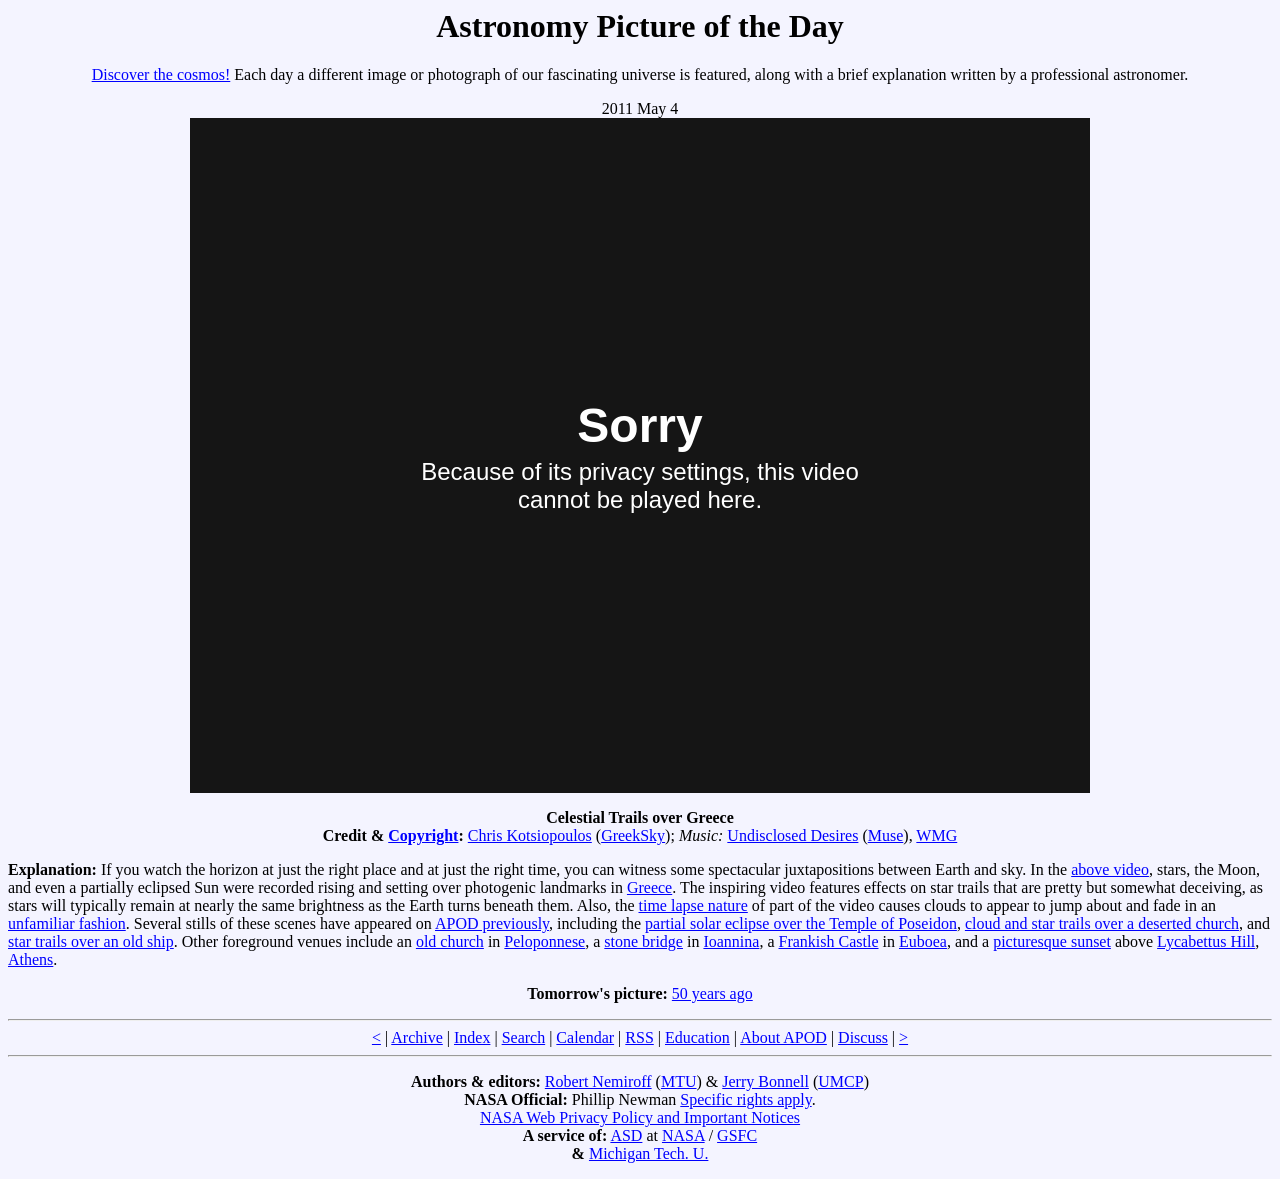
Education (697, 1037)
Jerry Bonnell (765, 1081)
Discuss (863, 1037)
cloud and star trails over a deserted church (1102, 923)
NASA (683, 1135)
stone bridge (643, 941)
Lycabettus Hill (1206, 941)
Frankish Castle (829, 941)
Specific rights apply (745, 1099)
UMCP (840, 1081)
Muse (886, 835)
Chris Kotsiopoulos (530, 835)
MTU (679, 1081)
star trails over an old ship (91, 941)
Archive (417, 1037)
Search (524, 1037)
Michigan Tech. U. (648, 1153)
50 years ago (712, 993)
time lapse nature (693, 905)
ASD (626, 1135)
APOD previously (492, 923)
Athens (30, 959)
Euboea (923, 941)
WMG (936, 835)
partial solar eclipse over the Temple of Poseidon (801, 923)
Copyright (423, 835)
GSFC (737, 1135)
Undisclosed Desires (792, 835)
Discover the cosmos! (161, 74)
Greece (649, 887)
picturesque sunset (1052, 941)
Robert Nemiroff (598, 1081)
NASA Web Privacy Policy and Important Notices (640, 1117)
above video (1110, 869)
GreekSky (633, 835)
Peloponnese (544, 941)
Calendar (585, 1037)
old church (450, 941)
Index (472, 1037)
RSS (639, 1037)
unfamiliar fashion (67, 923)
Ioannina (731, 941)
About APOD (783, 1037)
